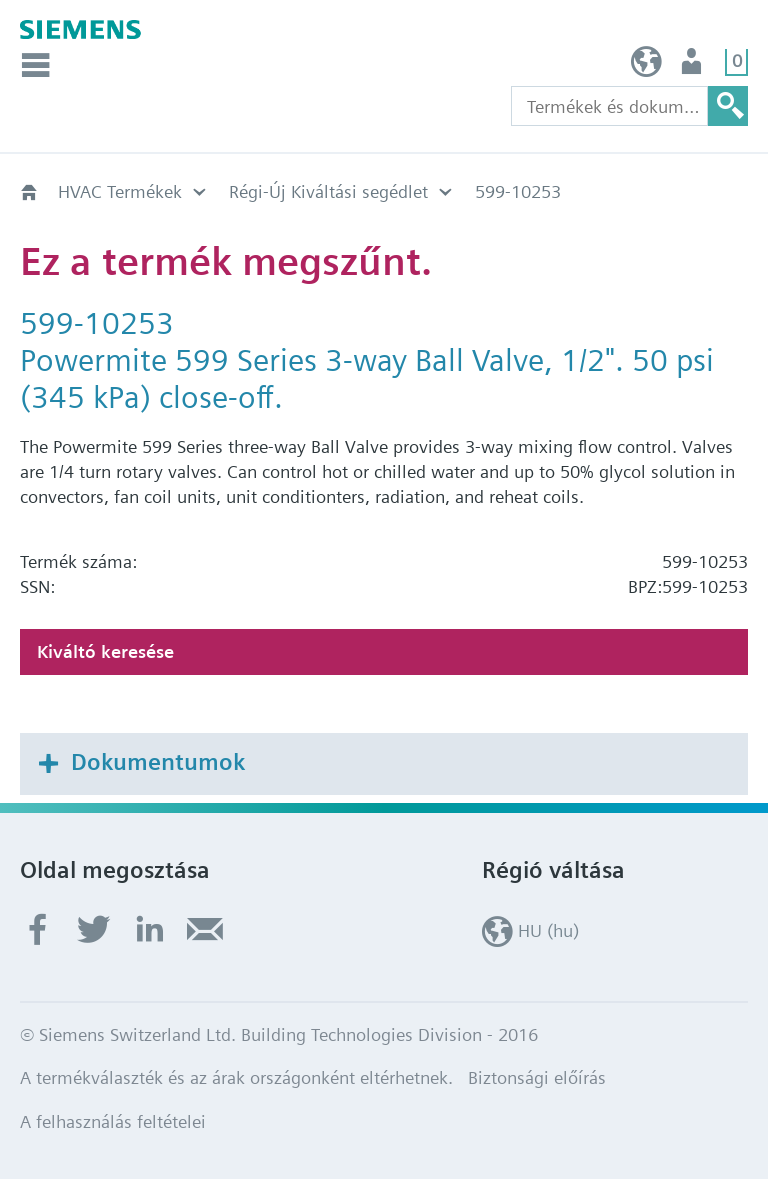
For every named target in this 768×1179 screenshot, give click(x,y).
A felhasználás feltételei (113, 1121)
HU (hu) (646, 66)
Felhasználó (693, 66)
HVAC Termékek (120, 191)
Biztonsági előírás (537, 1077)
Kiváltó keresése (105, 651)
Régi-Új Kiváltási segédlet (328, 191)
